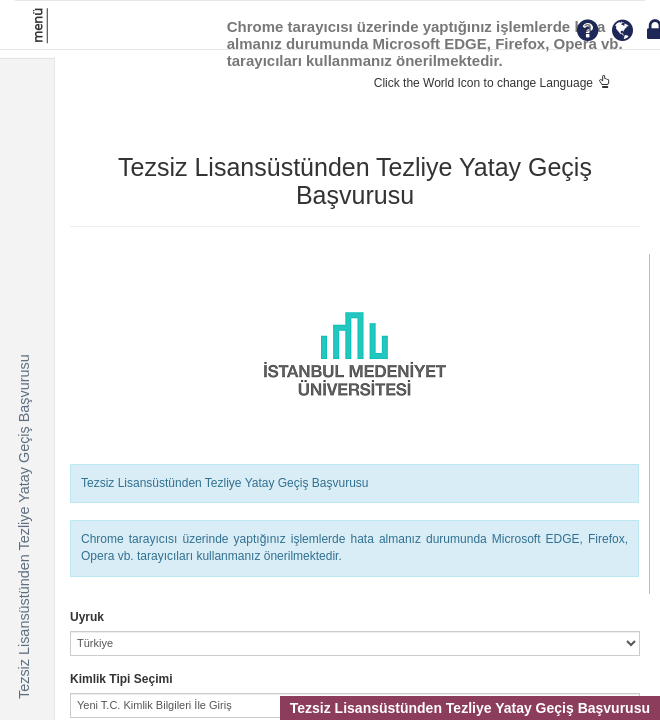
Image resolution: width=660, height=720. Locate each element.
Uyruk (87, 617)
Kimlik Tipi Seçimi (121, 679)
